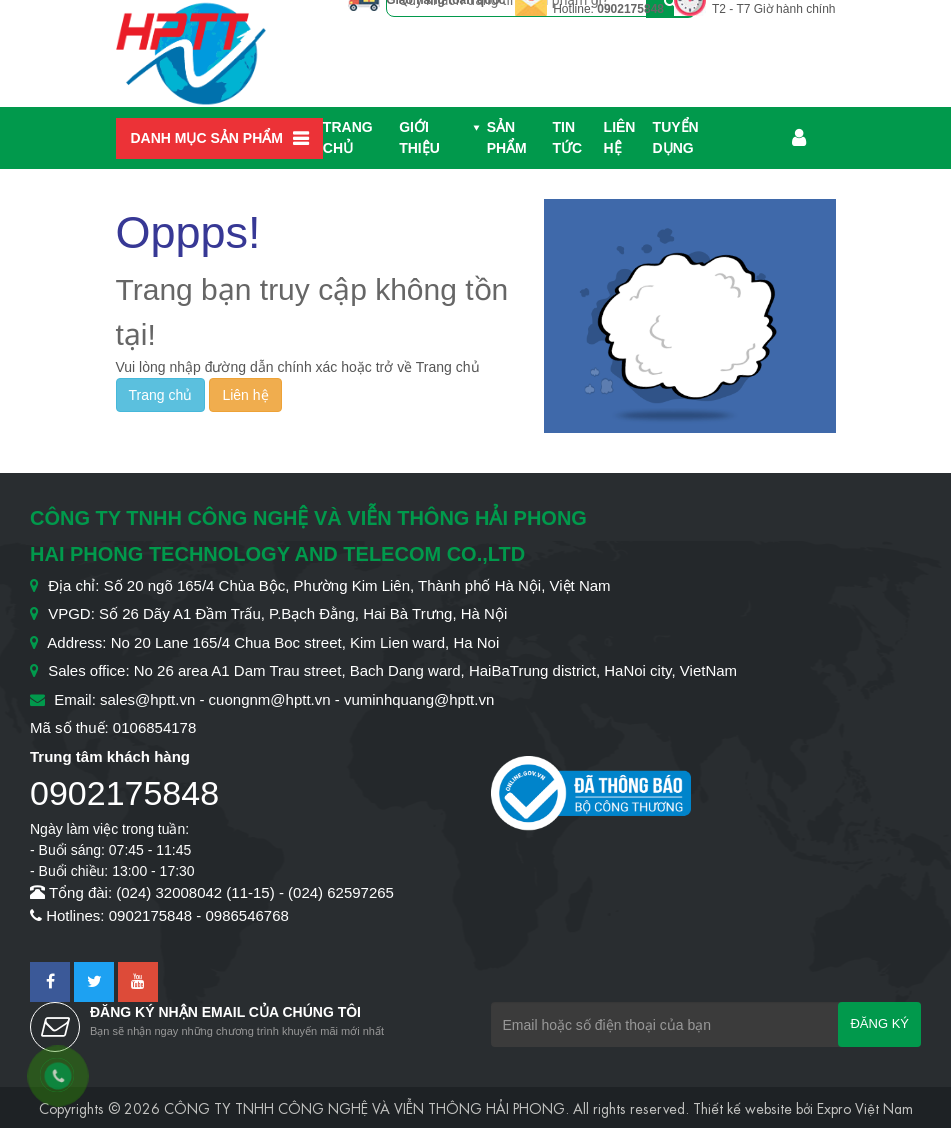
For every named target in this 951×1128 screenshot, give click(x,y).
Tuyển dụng (676, 137)
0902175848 (630, 9)
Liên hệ (620, 137)
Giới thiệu (419, 137)
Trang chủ (348, 137)
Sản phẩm (507, 137)
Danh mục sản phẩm (207, 138)
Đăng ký (879, 1023)
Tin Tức (568, 137)
